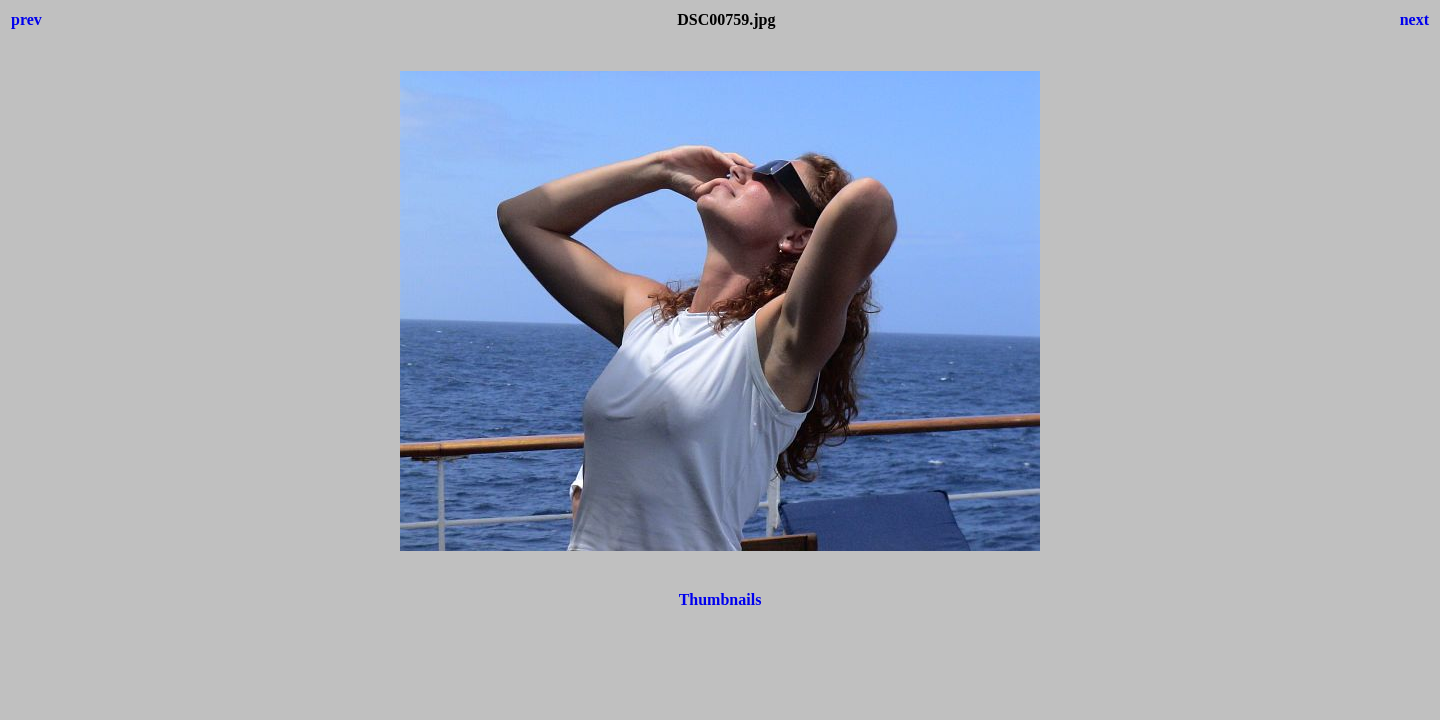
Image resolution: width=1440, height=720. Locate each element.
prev (26, 19)
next (1414, 19)
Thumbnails (720, 599)
